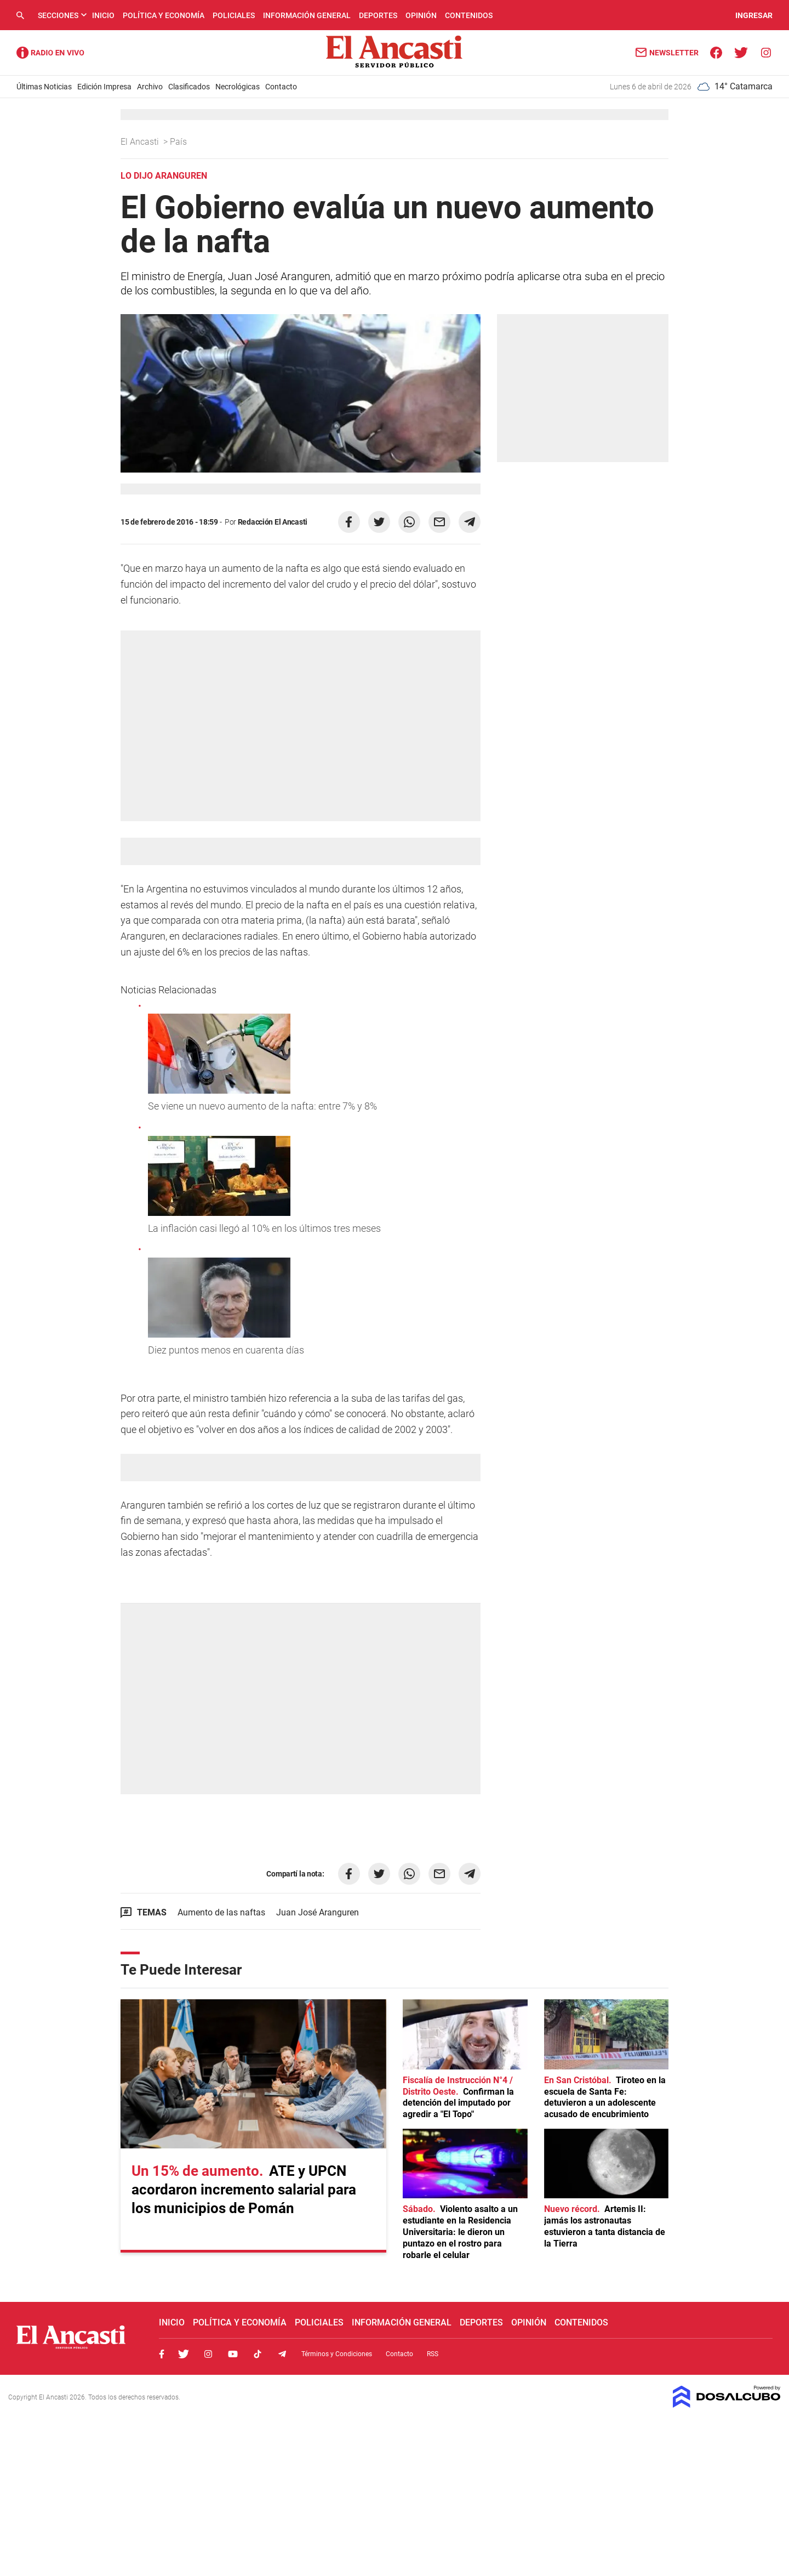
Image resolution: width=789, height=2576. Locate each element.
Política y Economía (163, 15)
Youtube (232, 2354)
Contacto (281, 86)
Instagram (208, 2354)
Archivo (150, 86)
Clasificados (189, 86)
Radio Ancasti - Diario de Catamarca (50, 53)
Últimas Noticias (44, 86)
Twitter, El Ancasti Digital (183, 2354)
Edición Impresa (104, 86)
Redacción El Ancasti (272, 522)
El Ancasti (141, 142)
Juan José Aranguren (317, 1912)
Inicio (103, 15)
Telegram (282, 2354)
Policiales (234, 15)
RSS (432, 2354)
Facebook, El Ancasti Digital (161, 2354)
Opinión (421, 15)
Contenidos (469, 15)
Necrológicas (237, 86)
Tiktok (257, 2354)
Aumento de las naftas (221, 1912)
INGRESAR (754, 15)
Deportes (378, 15)
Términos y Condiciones (336, 2354)
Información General (307, 15)
